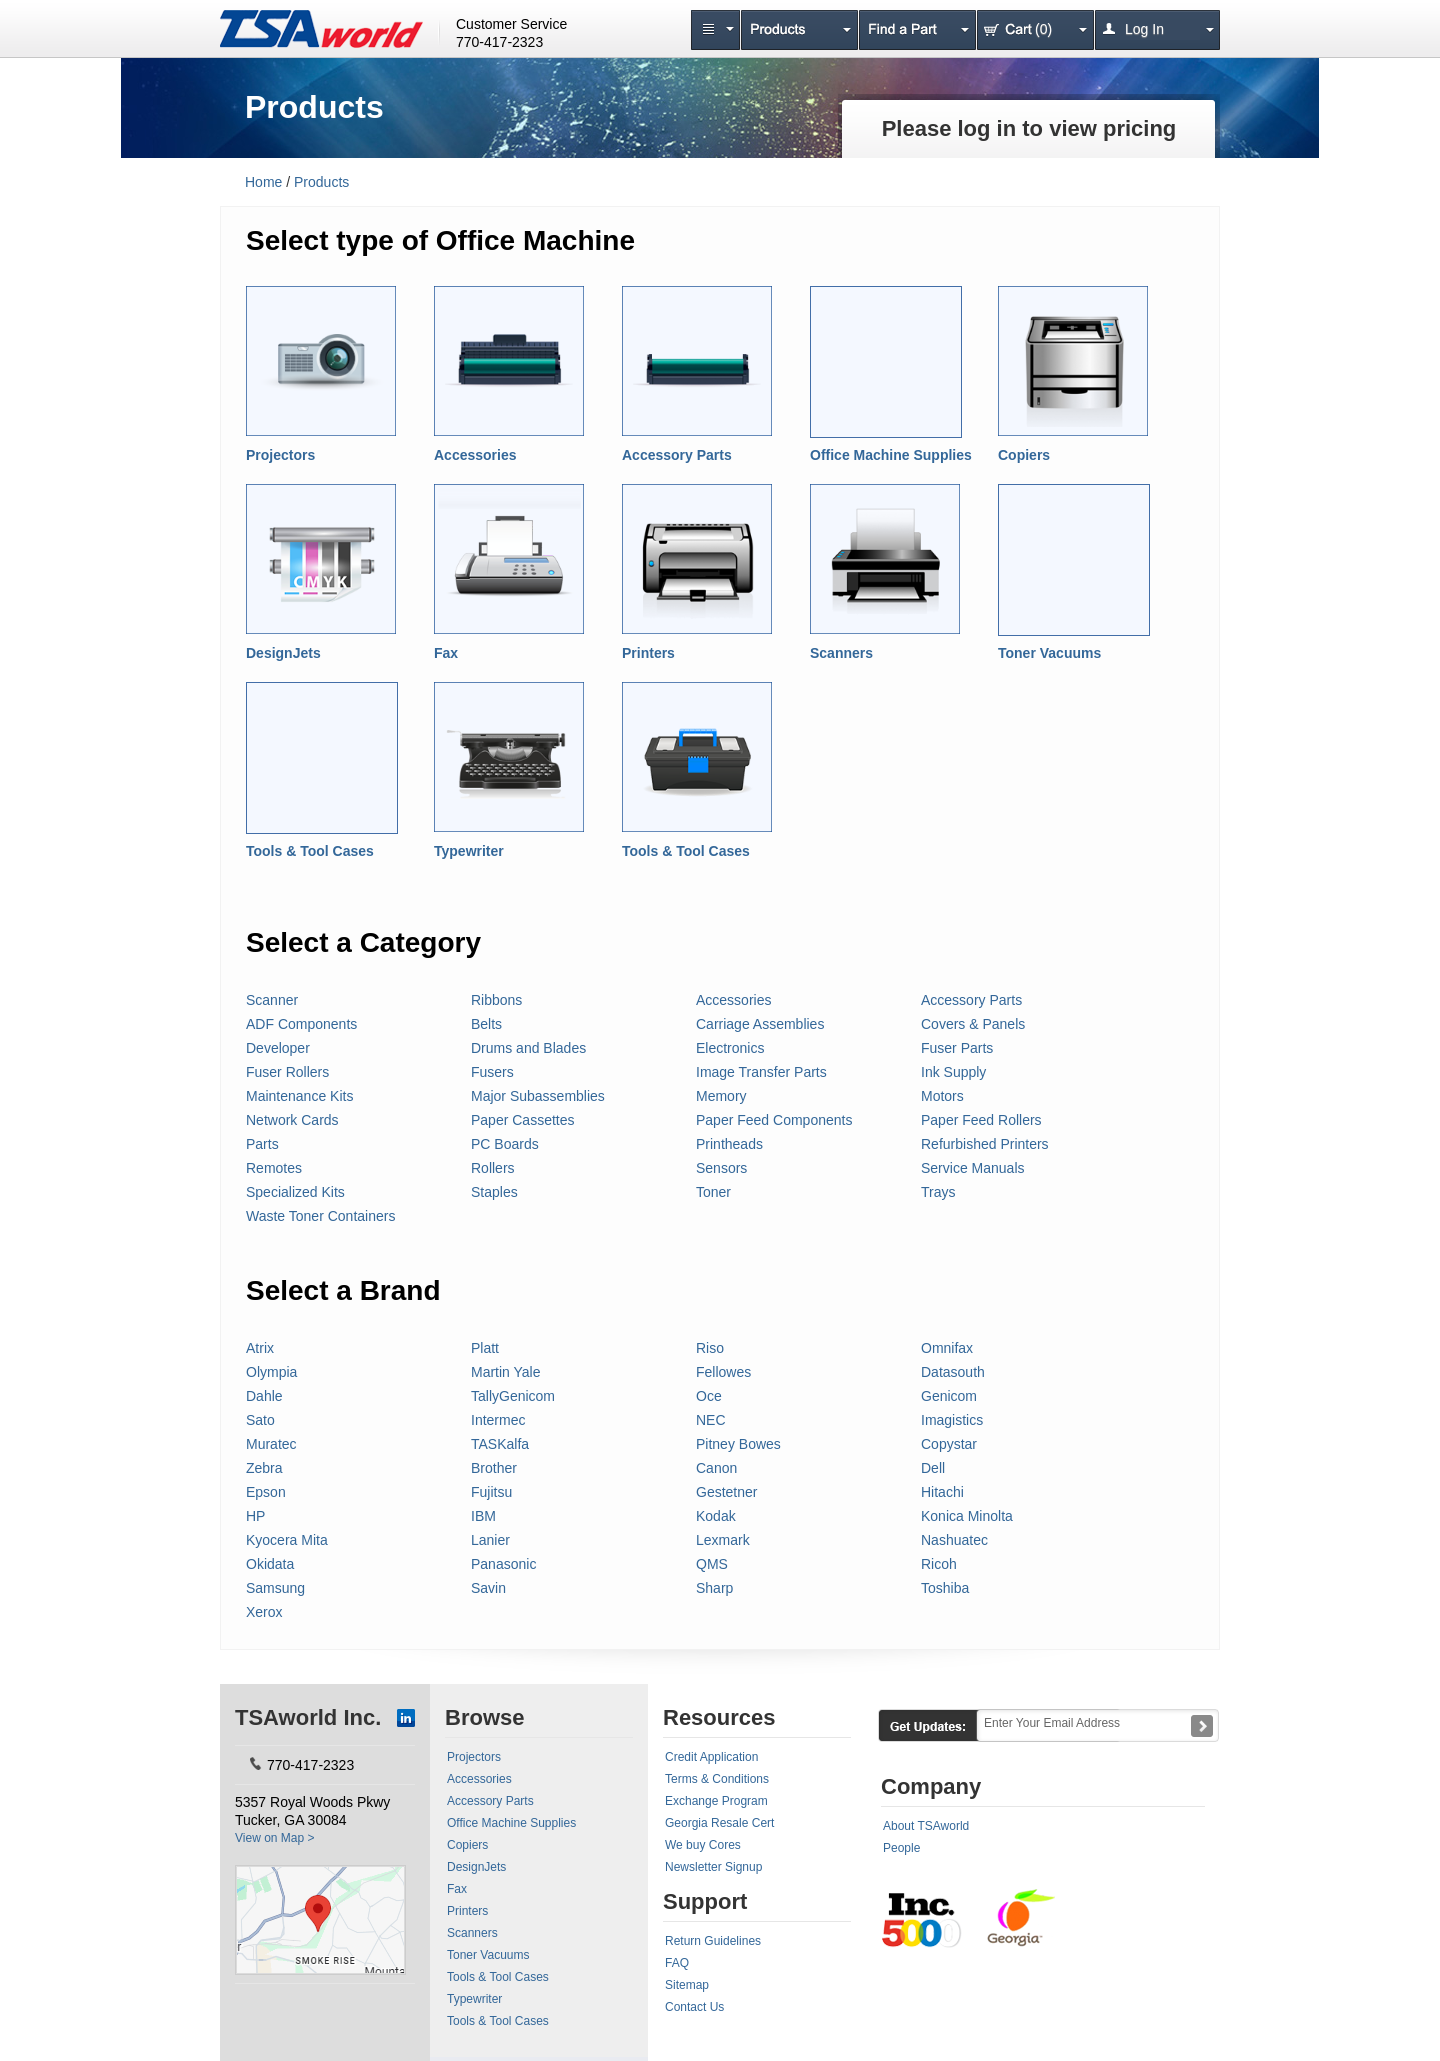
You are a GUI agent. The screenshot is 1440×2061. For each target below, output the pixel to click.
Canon (716, 1468)
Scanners (841, 653)
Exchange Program (716, 1801)
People (901, 1848)
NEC (711, 1420)
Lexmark (723, 1540)
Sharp (714, 1588)
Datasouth (953, 1372)
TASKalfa (500, 1444)
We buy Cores (703, 1845)
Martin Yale (506, 1372)
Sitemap (687, 1985)
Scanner (272, 1000)
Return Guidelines (713, 1941)
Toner (713, 1192)
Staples (494, 1192)
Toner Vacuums (1049, 653)
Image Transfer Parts (761, 1072)
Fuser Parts (957, 1048)
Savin (488, 1588)
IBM (483, 1516)
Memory (721, 1096)
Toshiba (945, 1588)
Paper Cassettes (523, 1120)
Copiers (1024, 455)
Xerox (264, 1612)
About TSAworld (926, 1826)
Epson (266, 1492)
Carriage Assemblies (760, 1024)
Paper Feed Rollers (981, 1120)
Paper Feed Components (774, 1120)
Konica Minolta (967, 1516)
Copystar (949, 1444)
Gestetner (726, 1492)
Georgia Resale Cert (719, 1823)
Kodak (716, 1516)
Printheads (729, 1144)
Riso (710, 1348)
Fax (446, 653)
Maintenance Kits (299, 1096)
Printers (648, 653)
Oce (709, 1396)
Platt (485, 1348)
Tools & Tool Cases (310, 851)
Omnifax (947, 1348)
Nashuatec (954, 1540)
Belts (486, 1024)
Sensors (721, 1168)
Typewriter (469, 851)
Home (263, 182)
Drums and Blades (528, 1048)
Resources (719, 1717)
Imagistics (952, 1420)
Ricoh (939, 1564)
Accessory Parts (677, 455)
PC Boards (505, 1144)
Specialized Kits (295, 1192)
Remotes (274, 1168)
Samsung (275, 1588)
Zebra (264, 1468)
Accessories (475, 455)
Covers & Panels (973, 1024)
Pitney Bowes (738, 1444)
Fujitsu (491, 1492)
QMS (712, 1564)
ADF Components (301, 1024)
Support (705, 1901)
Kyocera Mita (287, 1540)
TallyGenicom (513, 1396)
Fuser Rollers (287, 1072)
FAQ (677, 1963)
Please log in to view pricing (1029, 128)
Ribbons (496, 1000)
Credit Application (711, 1757)
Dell (933, 1468)
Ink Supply (953, 1072)
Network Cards (292, 1120)
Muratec (271, 1444)
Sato (260, 1420)
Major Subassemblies (538, 1096)
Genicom (949, 1396)
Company (931, 1786)
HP (255, 1516)
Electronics (730, 1048)
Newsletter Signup (713, 1867)
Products (321, 182)
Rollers (493, 1168)
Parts (262, 1144)
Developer (278, 1048)
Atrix (260, 1348)
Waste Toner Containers (320, 1216)
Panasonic (503, 1564)
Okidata (270, 1564)
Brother (494, 1468)
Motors (942, 1096)
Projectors (280, 455)
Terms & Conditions (717, 1779)
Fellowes (723, 1372)
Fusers (492, 1072)
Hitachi (942, 1492)
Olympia (271, 1372)
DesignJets (283, 653)
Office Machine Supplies (891, 455)
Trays (938, 1192)
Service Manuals (973, 1168)
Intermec (498, 1420)
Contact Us (694, 2007)
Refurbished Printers (985, 1144)
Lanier (490, 1540)
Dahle (264, 1396)
